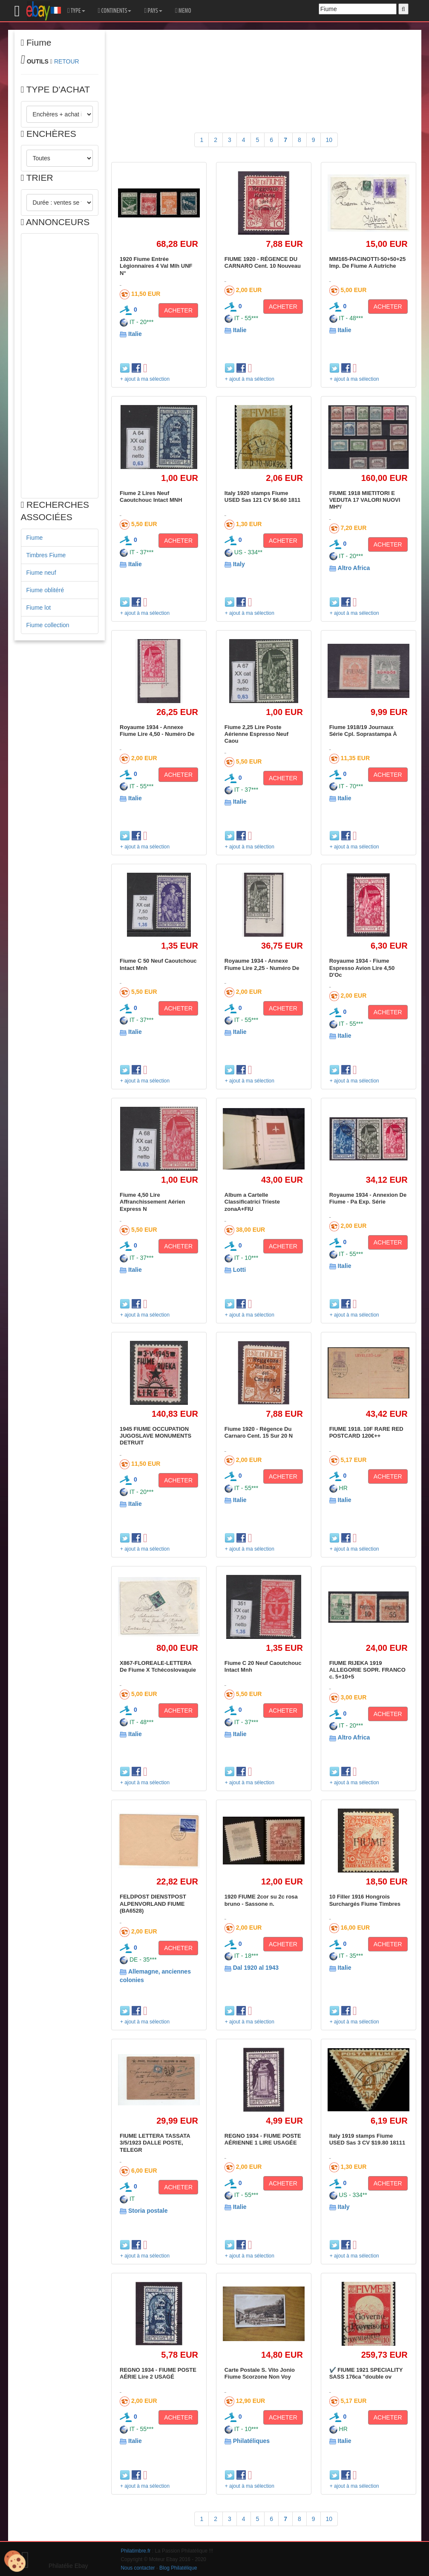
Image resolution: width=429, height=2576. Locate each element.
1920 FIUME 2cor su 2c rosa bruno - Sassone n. (261, 1900)
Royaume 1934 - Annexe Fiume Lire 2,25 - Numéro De (262, 964)
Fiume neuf (41, 572)
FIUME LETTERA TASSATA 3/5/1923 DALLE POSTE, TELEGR (155, 2143)
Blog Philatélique (178, 2568)
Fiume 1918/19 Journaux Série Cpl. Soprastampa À (363, 730)
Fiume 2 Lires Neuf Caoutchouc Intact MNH (151, 496)
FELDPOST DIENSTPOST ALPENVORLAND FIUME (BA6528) (153, 1903)
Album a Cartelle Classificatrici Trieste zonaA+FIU (252, 1202)
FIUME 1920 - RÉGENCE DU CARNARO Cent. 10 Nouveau (263, 262)
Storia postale (148, 2210)
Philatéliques (251, 2440)
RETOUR (66, 61)
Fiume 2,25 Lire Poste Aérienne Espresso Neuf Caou (256, 734)
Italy (239, 564)
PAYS (153, 10)
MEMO (183, 10)
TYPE (76, 10)
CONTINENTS (115, 10)
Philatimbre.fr (136, 2551)
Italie (135, 333)
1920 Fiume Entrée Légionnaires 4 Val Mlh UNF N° (156, 266)
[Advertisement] (59, 366)
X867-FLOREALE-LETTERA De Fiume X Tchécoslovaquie (158, 1666)
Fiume (34, 537)
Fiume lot (38, 607)
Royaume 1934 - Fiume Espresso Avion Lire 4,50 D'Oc (362, 968)
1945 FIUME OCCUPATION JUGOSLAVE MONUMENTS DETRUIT (155, 1436)
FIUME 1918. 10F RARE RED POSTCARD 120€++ (366, 1432)
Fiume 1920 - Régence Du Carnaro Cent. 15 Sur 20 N (259, 1432)
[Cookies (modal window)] (15, 2561)
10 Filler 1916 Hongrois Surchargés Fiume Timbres (364, 1900)
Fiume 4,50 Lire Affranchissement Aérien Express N (152, 1202)
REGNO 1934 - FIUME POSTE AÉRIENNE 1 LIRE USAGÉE (263, 2139)
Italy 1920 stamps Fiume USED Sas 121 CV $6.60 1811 (263, 496)
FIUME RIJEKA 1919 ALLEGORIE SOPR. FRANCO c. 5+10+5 (367, 1670)
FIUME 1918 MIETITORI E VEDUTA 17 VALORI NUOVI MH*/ (364, 500)
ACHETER (178, 310)
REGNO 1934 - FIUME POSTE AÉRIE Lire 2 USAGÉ (158, 2373)
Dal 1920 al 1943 (256, 1967)
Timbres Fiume (46, 555)
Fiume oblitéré (45, 590)
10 (329, 139)
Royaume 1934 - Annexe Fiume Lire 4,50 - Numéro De (157, 730)
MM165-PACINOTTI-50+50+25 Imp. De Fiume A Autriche (367, 262)
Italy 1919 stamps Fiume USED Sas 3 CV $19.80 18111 (367, 2139)
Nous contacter (138, 2568)
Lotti (239, 1269)
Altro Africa (354, 567)
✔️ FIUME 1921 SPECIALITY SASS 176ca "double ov (366, 2373)
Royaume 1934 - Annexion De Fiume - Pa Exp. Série (368, 1198)
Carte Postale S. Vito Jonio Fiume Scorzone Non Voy (260, 2373)
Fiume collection (47, 625)
